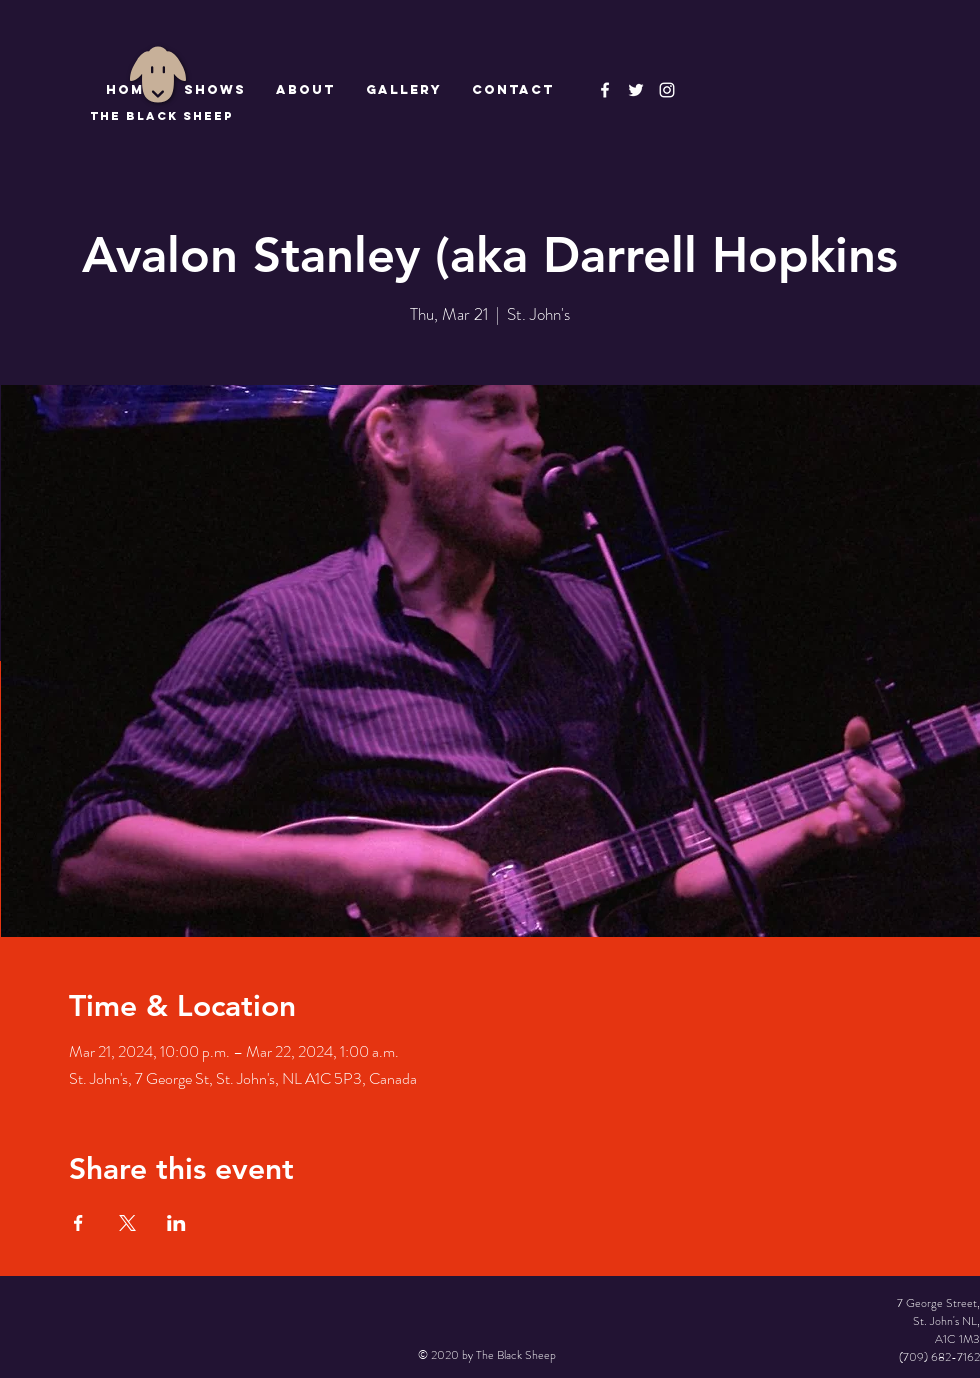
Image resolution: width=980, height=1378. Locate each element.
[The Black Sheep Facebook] (605, 90)
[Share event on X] (127, 1223)
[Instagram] (667, 90)
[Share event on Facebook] (78, 1223)
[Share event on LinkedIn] (176, 1223)
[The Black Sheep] (636, 90)
